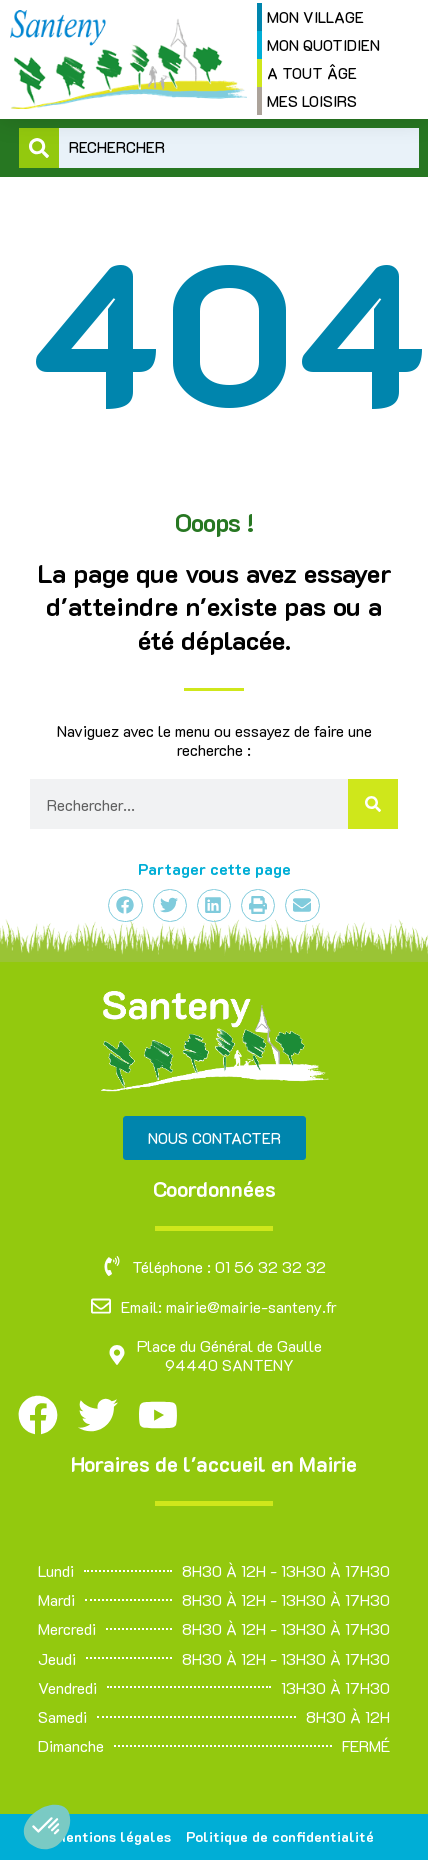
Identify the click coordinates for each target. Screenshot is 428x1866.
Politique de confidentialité (280, 1836)
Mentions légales (112, 1836)
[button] (47, 1827)
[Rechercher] (373, 804)
